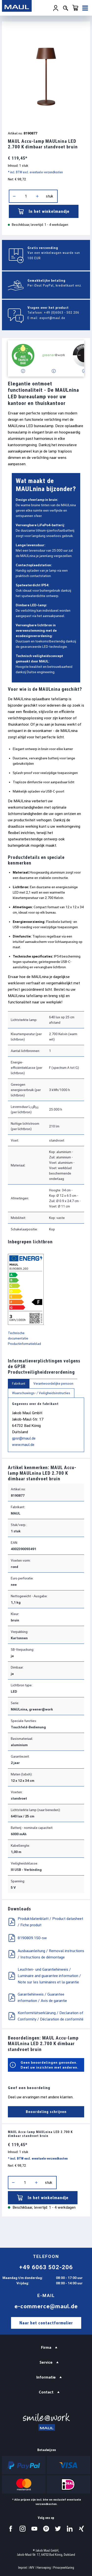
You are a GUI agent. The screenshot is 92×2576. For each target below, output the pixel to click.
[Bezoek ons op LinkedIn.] (70, 2529)
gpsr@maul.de (24, 1438)
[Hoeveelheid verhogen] (37, 196)
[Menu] (85, 8)
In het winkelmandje (43, 211)
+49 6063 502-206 (46, 2267)
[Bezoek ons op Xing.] (81, 2529)
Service (46, 2362)
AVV (31, 2567)
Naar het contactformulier (46, 2322)
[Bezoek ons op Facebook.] (11, 2529)
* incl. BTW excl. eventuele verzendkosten (35, 172)
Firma (46, 2347)
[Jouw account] (56, 8)
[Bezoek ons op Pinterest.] (46, 2529)
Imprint (22, 2567)
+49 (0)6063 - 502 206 (61, 312)
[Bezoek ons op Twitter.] (58, 2529)
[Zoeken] (65, 8)
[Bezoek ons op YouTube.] (34, 2529)
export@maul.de (52, 318)
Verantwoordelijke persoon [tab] (53, 1383)
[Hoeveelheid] (26, 196)
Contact (46, 2392)
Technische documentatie (18, 1335)
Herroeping (44, 2567)
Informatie (46, 2377)
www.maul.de (23, 1444)
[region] (46, 75)
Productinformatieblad (24, 1344)
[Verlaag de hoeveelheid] (14, 196)
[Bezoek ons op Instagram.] (22, 2529)
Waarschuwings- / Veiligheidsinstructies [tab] (41, 1393)
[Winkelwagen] (75, 8)
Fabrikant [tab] (18, 1383)
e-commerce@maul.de (46, 2306)
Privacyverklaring (63, 2567)
